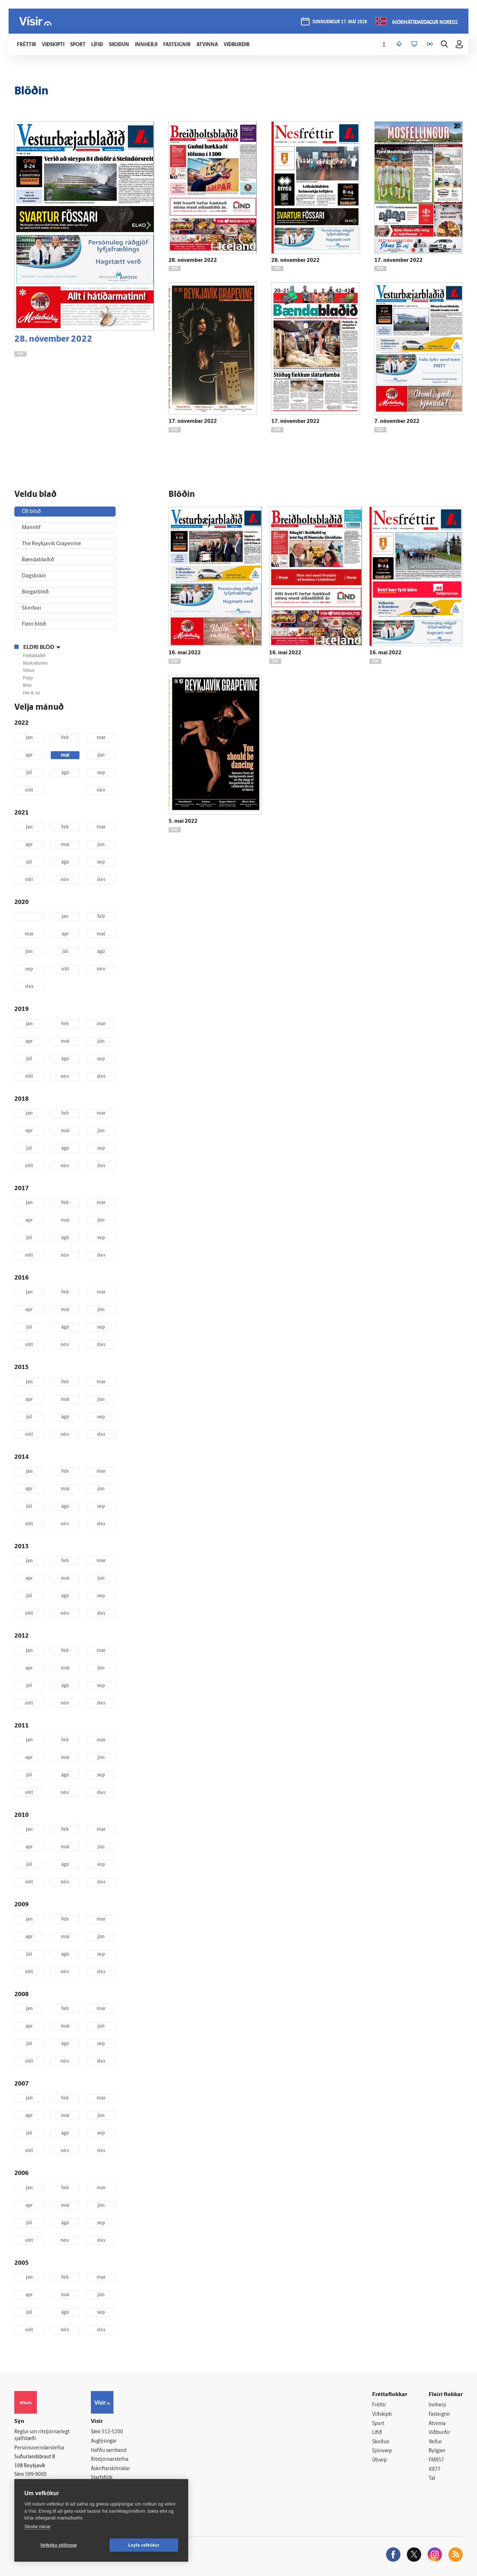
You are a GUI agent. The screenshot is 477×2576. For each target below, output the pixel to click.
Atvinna (437, 2423)
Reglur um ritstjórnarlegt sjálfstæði (41, 2435)
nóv (101, 790)
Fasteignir (439, 2414)
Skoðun (380, 2442)
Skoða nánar (37, 2526)
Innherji (437, 2405)
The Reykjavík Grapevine (51, 544)
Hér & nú (31, 693)
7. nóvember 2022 (396, 421)
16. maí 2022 (185, 653)
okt (29, 790)
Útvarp (379, 2460)
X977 (435, 2469)
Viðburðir (439, 2432)
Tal (432, 2478)
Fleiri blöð (34, 624)
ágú (65, 773)
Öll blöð (31, 511)
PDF (20, 354)
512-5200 (112, 2432)
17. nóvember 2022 (398, 260)
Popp (28, 678)
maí (65, 755)
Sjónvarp (382, 2451)
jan (29, 737)
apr (29, 755)
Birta (27, 686)
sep (101, 773)
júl (29, 773)
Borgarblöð (35, 592)
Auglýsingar (104, 2441)
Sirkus (28, 671)
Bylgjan (437, 2451)
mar (101, 737)
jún (100, 755)
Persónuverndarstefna (39, 2448)
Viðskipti (382, 2414)
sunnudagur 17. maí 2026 (339, 22)
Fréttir (379, 2405)
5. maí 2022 (183, 821)
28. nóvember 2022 (53, 339)
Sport (378, 2423)
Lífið (377, 2432)
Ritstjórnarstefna (109, 2459)
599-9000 (36, 2474)
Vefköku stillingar (58, 2545)
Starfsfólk (101, 2477)
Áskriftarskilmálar (110, 2469)
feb (65, 737)
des (101, 880)
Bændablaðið (38, 560)
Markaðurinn (35, 663)
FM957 (436, 2460)
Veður (435, 2442)
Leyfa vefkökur (144, 2545)
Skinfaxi (31, 608)
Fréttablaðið (34, 656)
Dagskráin (34, 576)
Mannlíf (31, 528)
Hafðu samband (108, 2450)
